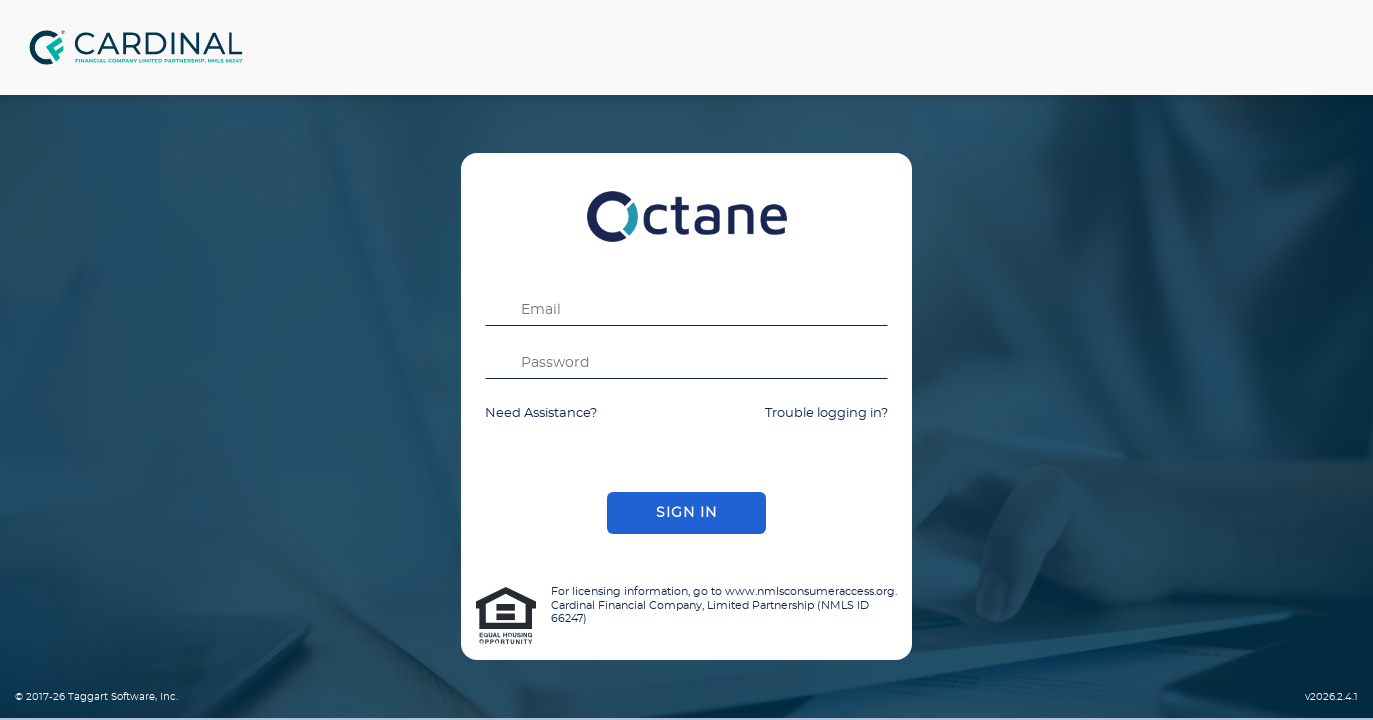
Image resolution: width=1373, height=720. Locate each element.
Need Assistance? (541, 413)
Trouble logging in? (826, 413)
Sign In (686, 513)
